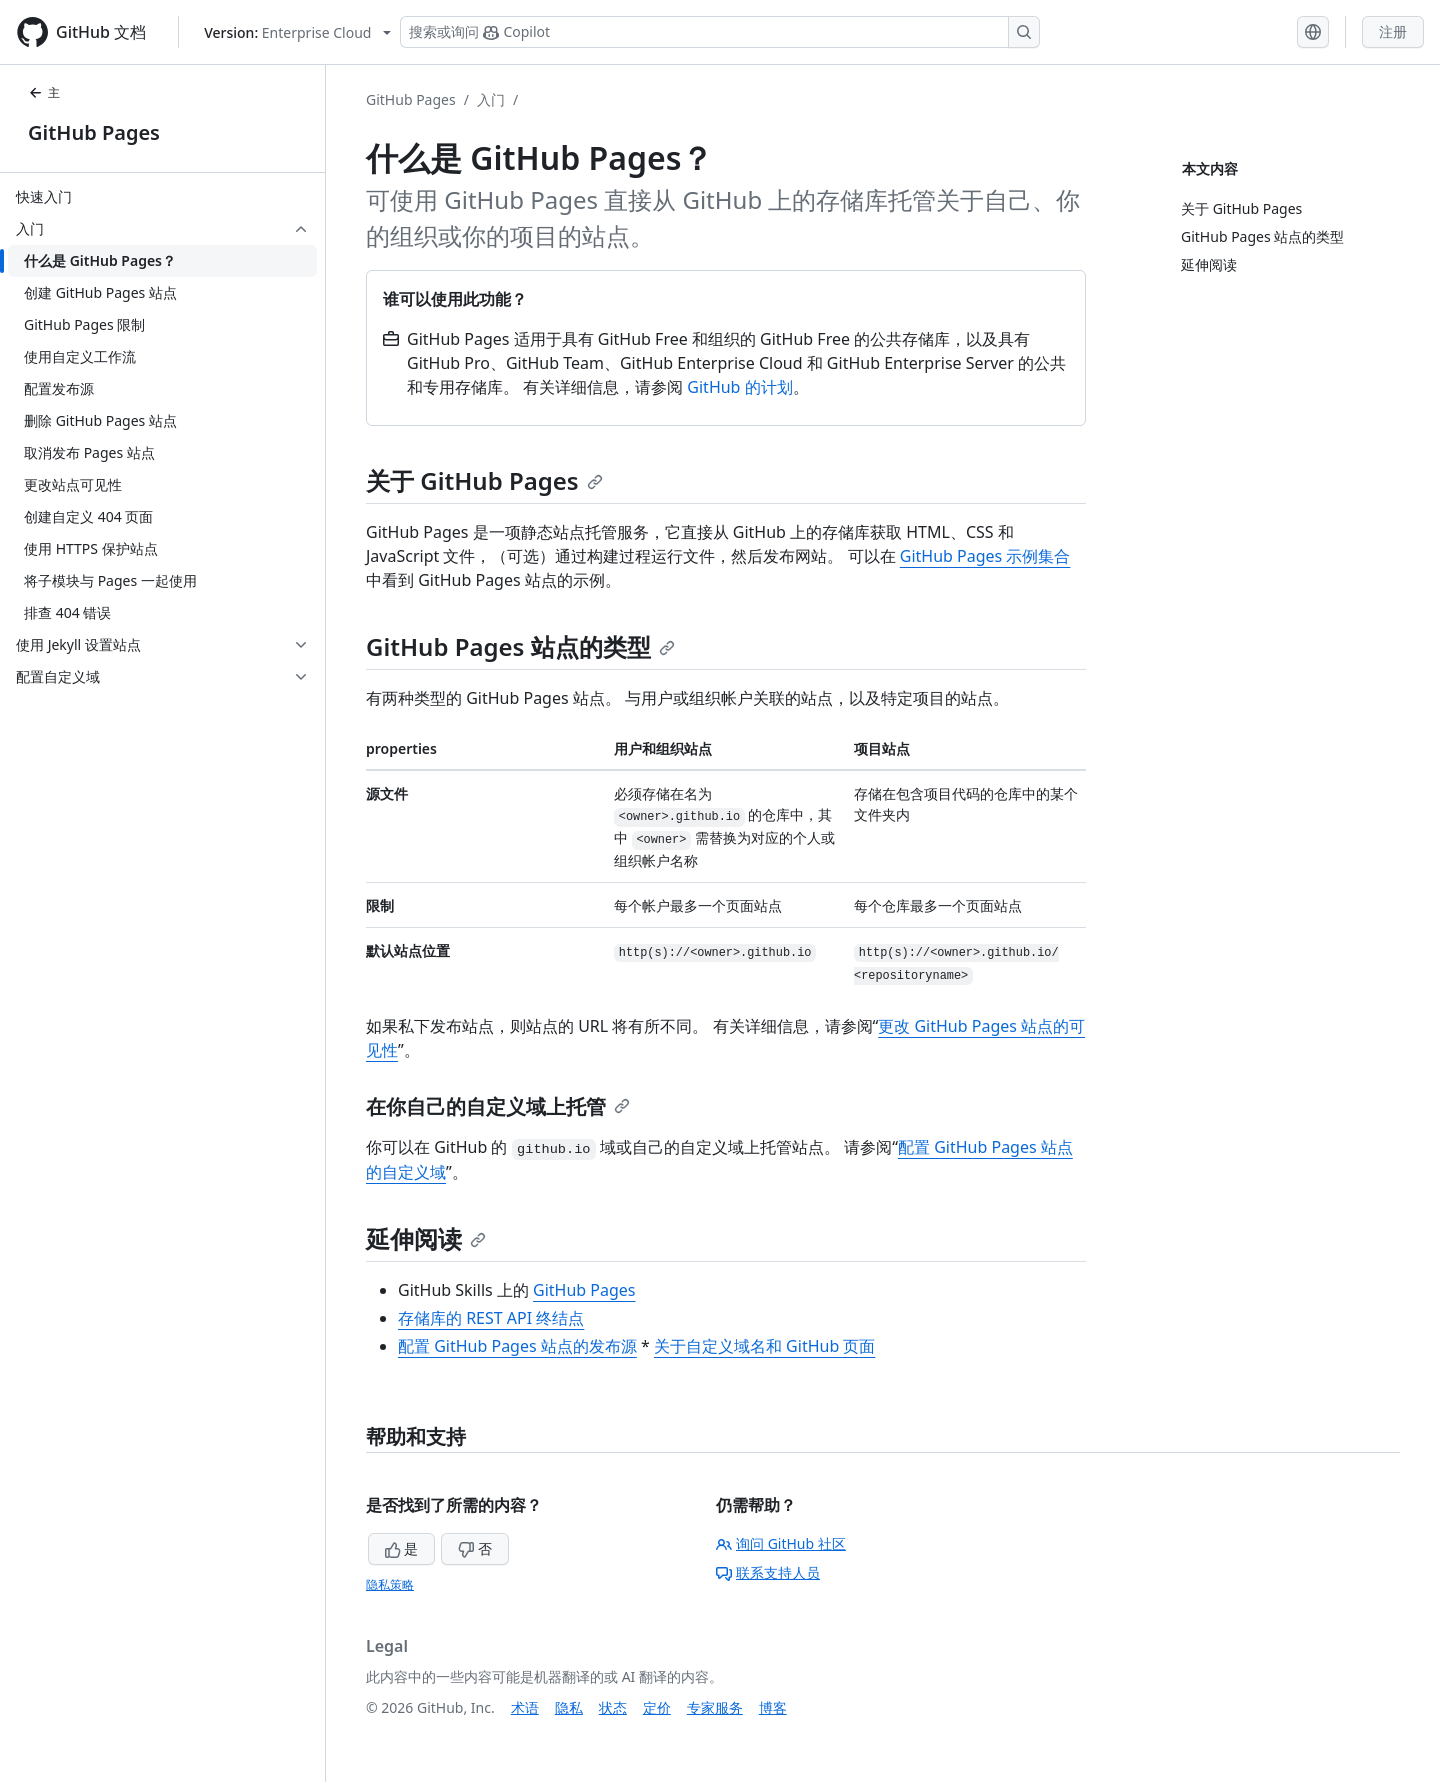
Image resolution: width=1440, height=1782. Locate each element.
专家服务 (715, 1707)
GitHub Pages (94, 132)
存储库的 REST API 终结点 (491, 1318)
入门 (491, 99)
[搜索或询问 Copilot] (720, 32)
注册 (1393, 31)
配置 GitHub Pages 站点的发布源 (517, 1346)
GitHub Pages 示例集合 (985, 556)
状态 (613, 1707)
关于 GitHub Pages (484, 480)
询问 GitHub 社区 (781, 1543)
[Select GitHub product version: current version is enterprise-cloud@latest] (297, 32)
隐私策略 (390, 1584)
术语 (525, 1707)
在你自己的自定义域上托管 (498, 1106)
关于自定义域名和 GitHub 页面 (764, 1346)
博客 (773, 1707)
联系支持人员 (768, 1572)
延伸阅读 (426, 1238)
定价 (657, 1707)
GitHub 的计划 (739, 387)
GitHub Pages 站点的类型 (520, 646)
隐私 (569, 1707)
